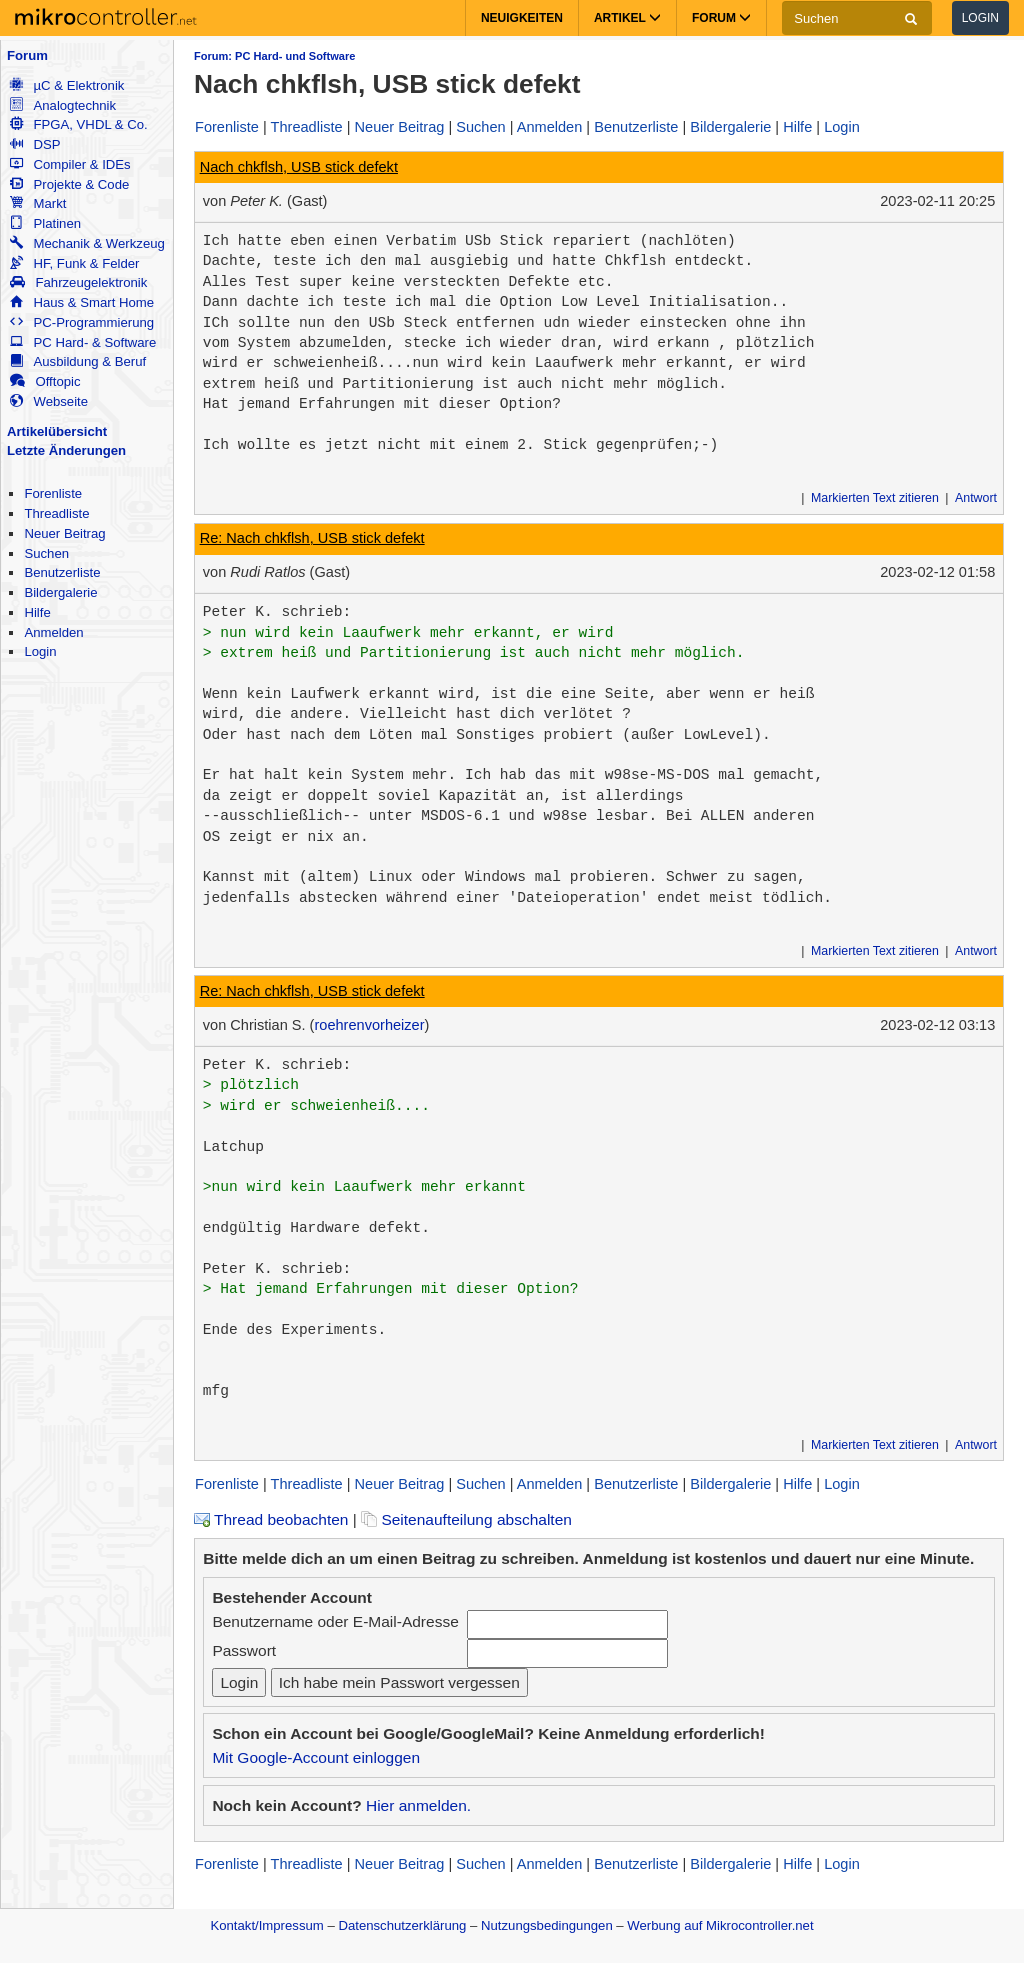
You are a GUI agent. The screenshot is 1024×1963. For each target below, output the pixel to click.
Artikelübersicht (57, 431)
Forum (27, 55)
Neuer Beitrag (64, 533)
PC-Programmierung (82, 322)
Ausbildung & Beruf (78, 361)
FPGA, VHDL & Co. (78, 124)
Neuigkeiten (522, 18)
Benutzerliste (62, 572)
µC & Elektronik (67, 85)
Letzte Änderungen (66, 450)
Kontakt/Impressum (266, 1925)
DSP (35, 144)
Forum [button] (721, 18)
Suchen (46, 553)
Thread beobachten (271, 1519)
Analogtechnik (63, 105)
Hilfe (37, 612)
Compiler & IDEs (70, 164)
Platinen (45, 223)
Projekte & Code (69, 184)
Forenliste (53, 493)
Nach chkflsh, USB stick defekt (299, 167)
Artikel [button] (627, 18)
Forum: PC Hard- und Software (274, 56)
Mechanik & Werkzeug (87, 243)
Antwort (976, 498)
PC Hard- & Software (83, 342)
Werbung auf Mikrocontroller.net (720, 1925)
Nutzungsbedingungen (547, 1925)
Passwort (244, 1650)
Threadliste (56, 513)
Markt (38, 203)
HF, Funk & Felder (74, 263)
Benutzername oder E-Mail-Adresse (335, 1621)
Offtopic (45, 381)
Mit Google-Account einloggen (316, 1757)
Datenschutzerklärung (402, 1925)
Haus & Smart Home (82, 302)
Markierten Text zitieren (875, 498)
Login (980, 18)
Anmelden (53, 632)
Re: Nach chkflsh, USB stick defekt (312, 538)
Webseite (49, 401)
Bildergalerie (60, 592)
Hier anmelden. (418, 1805)
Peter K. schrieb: (277, 612)
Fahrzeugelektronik (78, 282)
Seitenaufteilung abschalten (466, 1519)
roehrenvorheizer (369, 1025)
